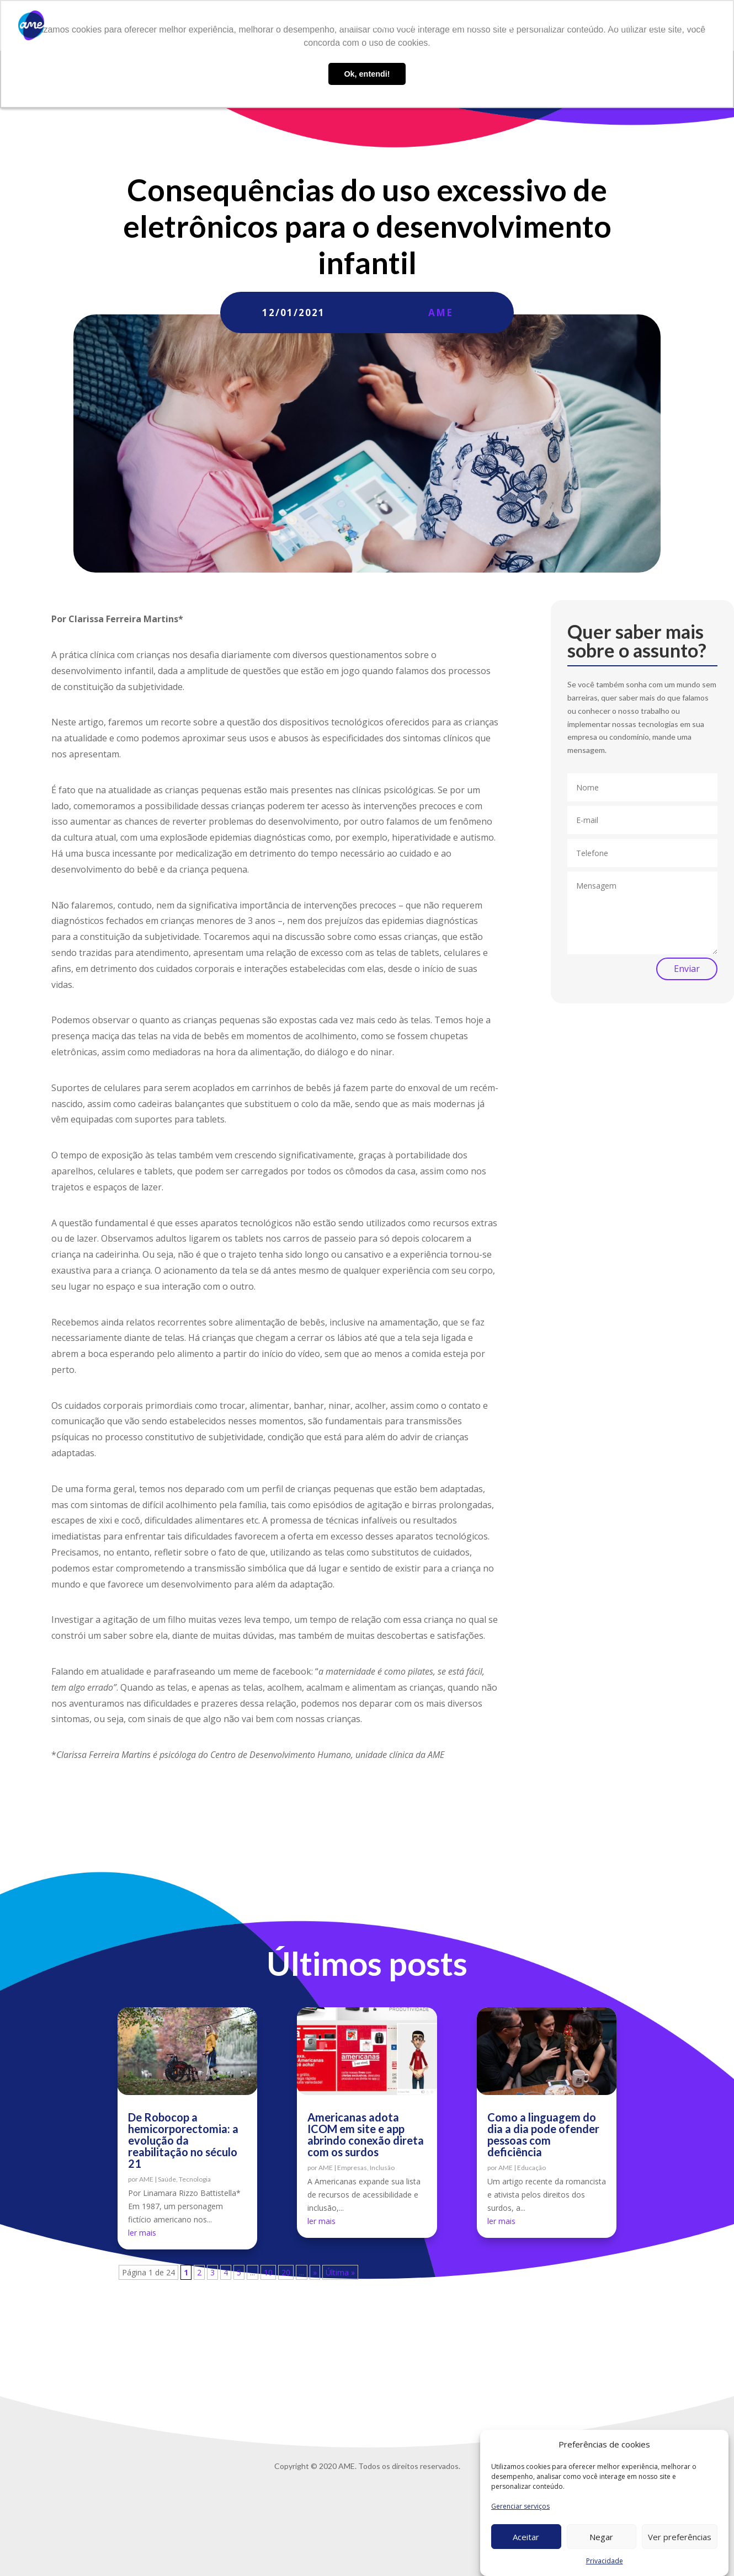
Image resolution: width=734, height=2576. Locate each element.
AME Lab (466, 26)
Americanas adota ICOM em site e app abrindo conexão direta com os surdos (365, 2134)
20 (285, 2272)
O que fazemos (398, 26)
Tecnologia (195, 2179)
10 (268, 2272)
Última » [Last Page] (340, 2272)
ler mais (142, 2232)
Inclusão (382, 2167)
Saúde (167, 2179)
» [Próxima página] (315, 2272)
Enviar (687, 969)
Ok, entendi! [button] (367, 74)
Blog (504, 26)
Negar (601, 2536)
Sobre (346, 26)
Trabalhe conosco (558, 26)
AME (440, 312)
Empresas (352, 2167)
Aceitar (526, 2536)
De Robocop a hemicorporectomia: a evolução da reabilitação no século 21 (183, 2140)
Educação (531, 2167)
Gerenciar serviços (520, 2506)
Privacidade (604, 2561)
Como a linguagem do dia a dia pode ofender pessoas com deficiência (543, 2134)
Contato (621, 26)
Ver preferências (679, 2536)
